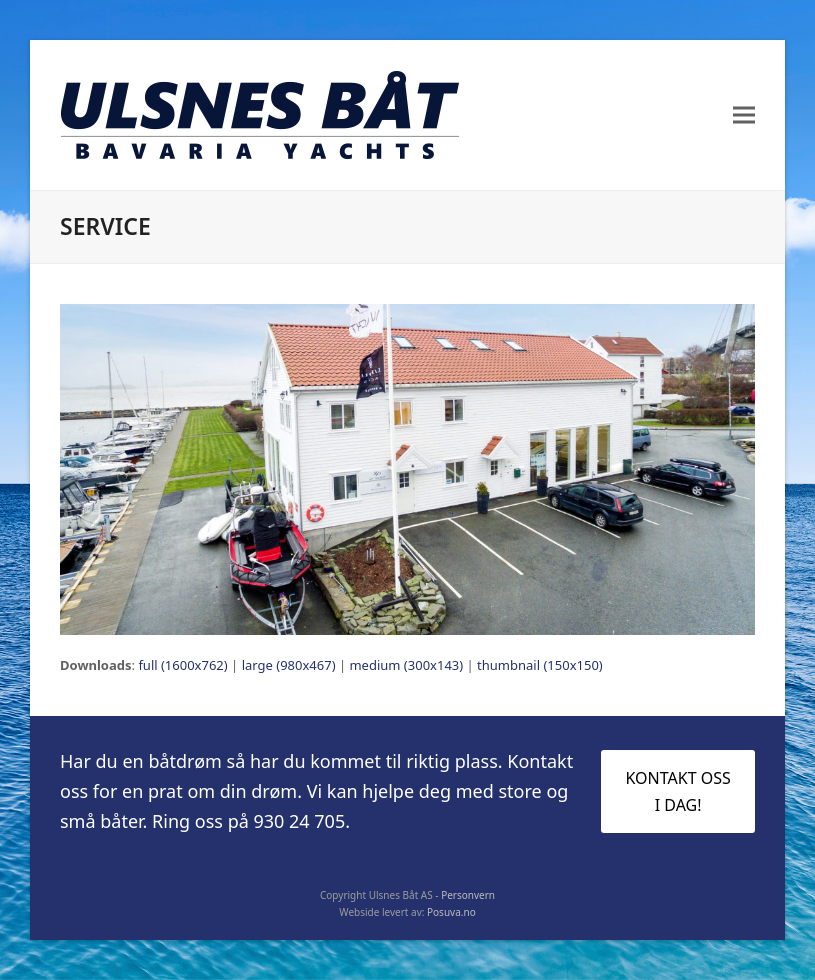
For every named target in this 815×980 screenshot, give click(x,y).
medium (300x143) (406, 665)
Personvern (468, 895)
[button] (744, 115)
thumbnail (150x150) (540, 665)
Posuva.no (451, 912)
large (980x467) (289, 665)
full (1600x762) (182, 665)
